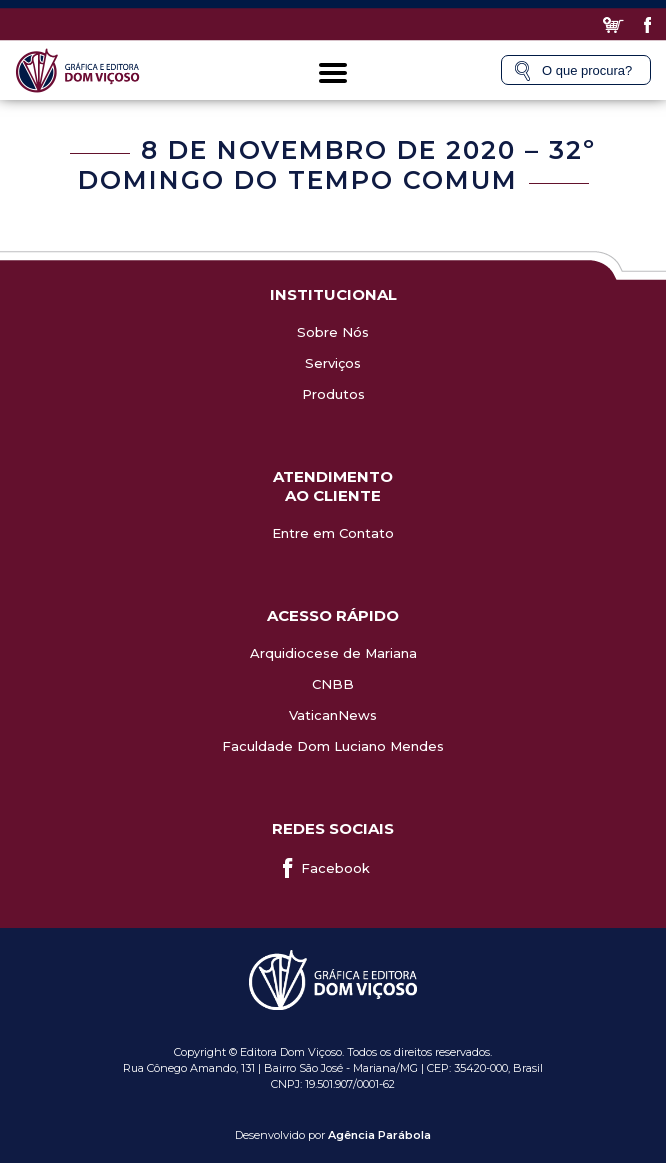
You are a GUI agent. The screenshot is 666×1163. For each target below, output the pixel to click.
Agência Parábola (379, 1135)
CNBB (333, 684)
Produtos (333, 394)
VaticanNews (333, 715)
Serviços (333, 363)
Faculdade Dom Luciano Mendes (333, 746)
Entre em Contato (333, 533)
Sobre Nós (333, 332)
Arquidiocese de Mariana (333, 653)
